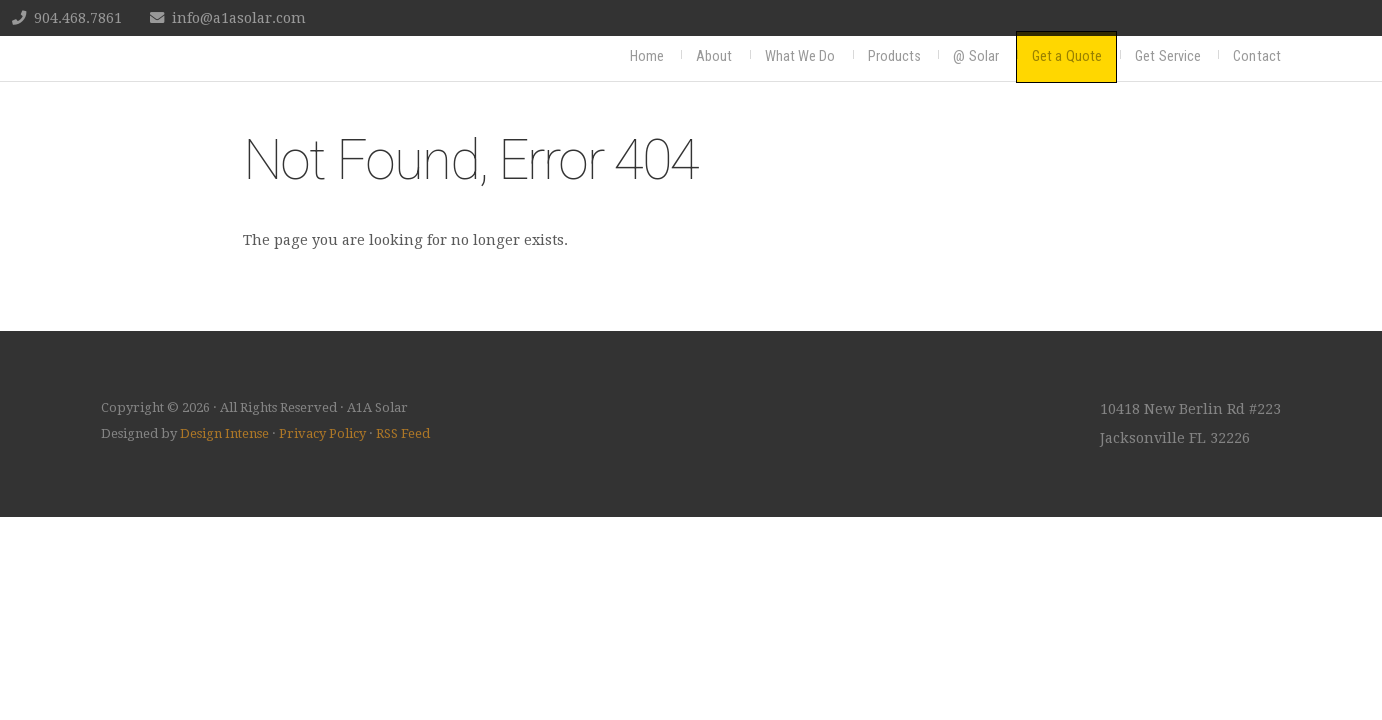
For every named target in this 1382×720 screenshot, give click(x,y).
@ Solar (976, 56)
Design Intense (224, 433)
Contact (1257, 56)
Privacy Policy (322, 433)
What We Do (800, 56)
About (714, 56)
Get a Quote (1067, 56)
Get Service (1168, 56)
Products (895, 56)
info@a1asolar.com (239, 18)
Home (647, 56)
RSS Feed (403, 433)
